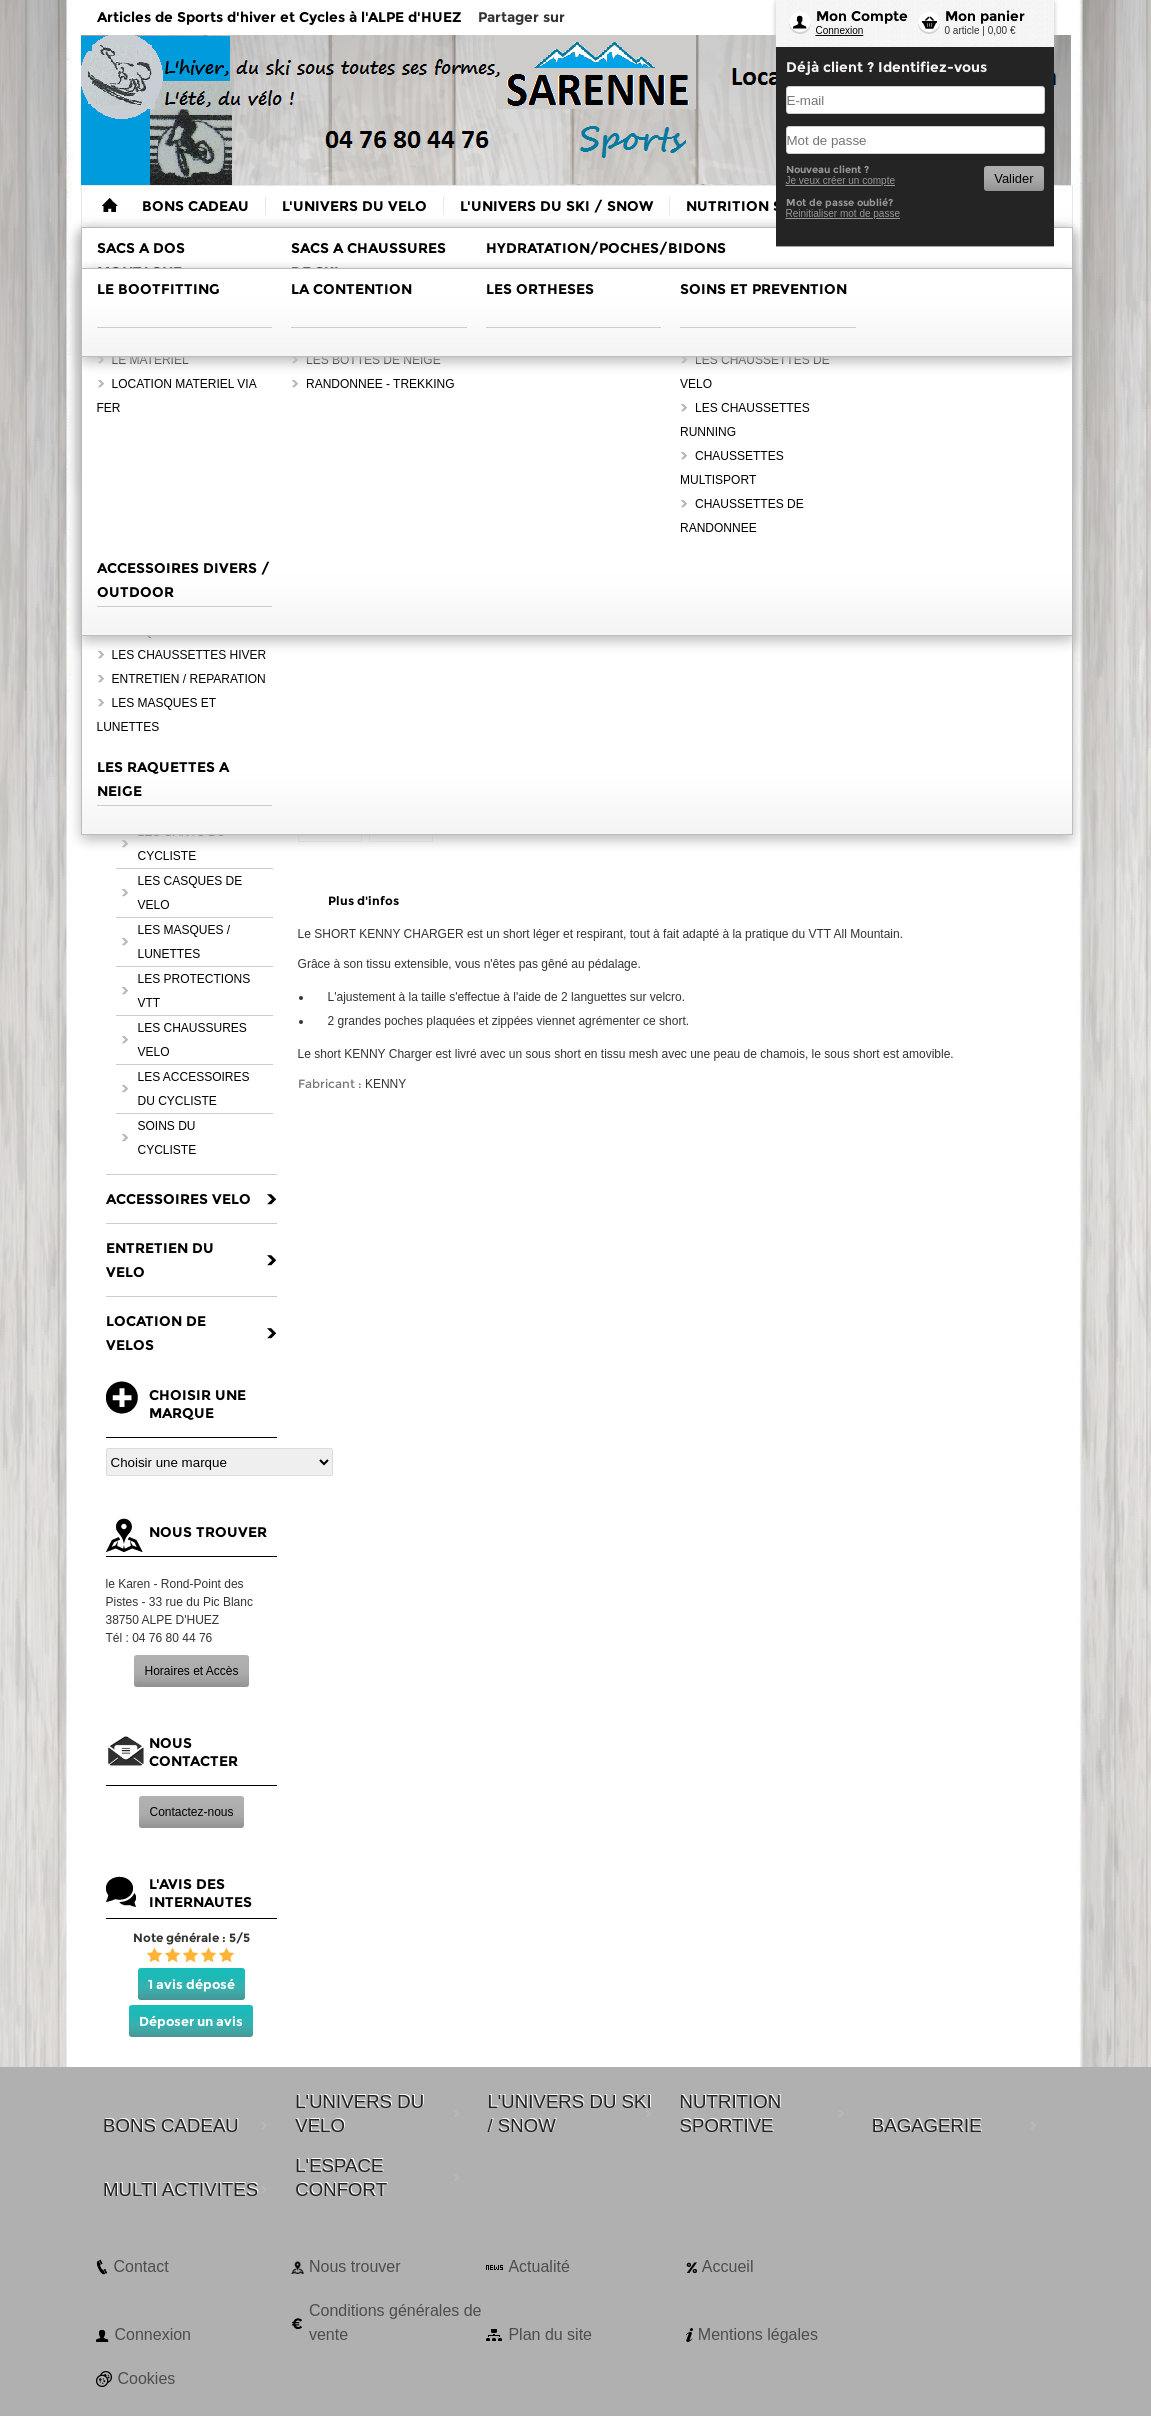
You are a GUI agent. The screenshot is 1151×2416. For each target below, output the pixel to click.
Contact (141, 2266)
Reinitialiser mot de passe (843, 213)
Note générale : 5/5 (191, 1937)
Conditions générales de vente (395, 2322)
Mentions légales (758, 2334)
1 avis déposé (191, 1984)
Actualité (538, 2266)
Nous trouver (355, 2266)
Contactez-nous (191, 1812)
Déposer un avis (191, 2021)
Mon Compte (862, 16)
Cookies (147, 2378)
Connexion (840, 30)
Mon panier (985, 16)
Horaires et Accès (191, 1671)
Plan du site (550, 2334)
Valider (1013, 178)
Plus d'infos (363, 900)
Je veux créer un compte (841, 180)
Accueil (728, 2266)
